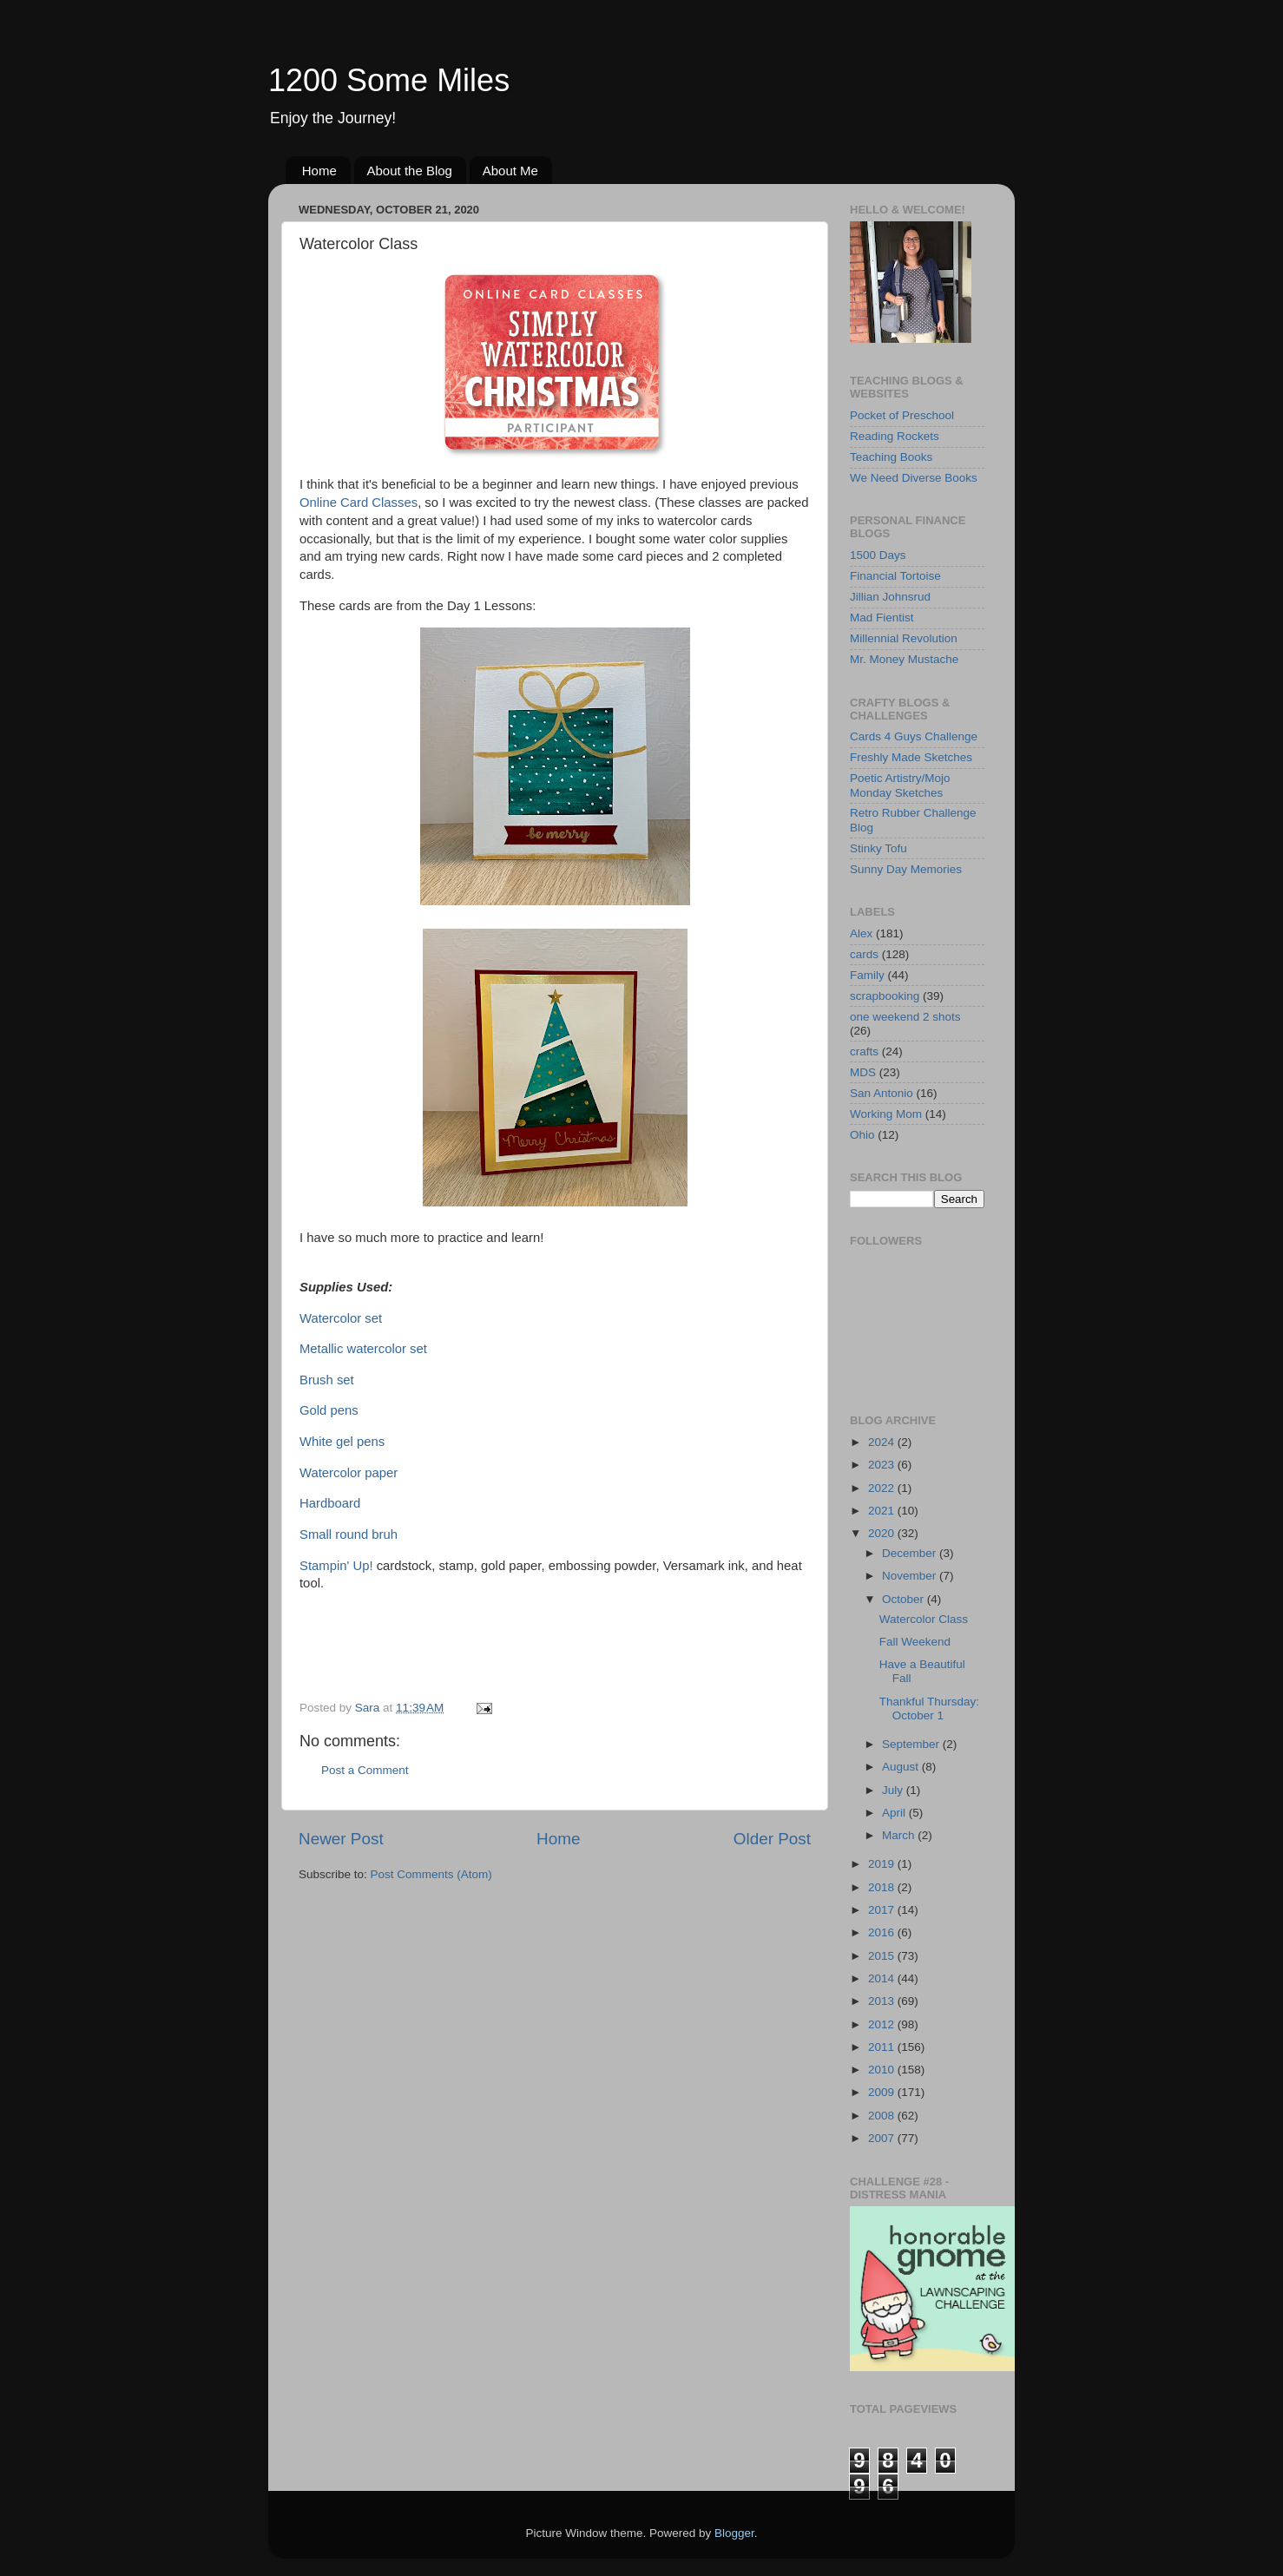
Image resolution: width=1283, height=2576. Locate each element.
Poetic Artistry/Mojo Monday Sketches (900, 785)
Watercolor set (340, 1318)
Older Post (772, 1839)
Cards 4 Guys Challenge (913, 736)
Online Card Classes (358, 502)
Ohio (862, 1134)
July (894, 1790)
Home (319, 170)
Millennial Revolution (903, 638)
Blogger (734, 2533)
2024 (883, 1442)
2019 (883, 1863)
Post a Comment (365, 1770)
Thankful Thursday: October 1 (929, 1708)
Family (867, 975)
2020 (883, 1533)
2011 (883, 2047)
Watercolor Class (923, 1619)
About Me (510, 170)
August (902, 1766)
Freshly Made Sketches (911, 757)
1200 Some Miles (389, 80)
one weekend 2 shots (905, 1016)
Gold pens (329, 1410)
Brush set (326, 1380)
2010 (883, 2069)
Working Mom (886, 1113)
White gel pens (342, 1442)
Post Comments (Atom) (431, 1874)
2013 (883, 2001)
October (904, 1599)
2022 (883, 1488)
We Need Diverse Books (913, 477)
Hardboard (329, 1503)
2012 (883, 2024)
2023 (883, 1464)
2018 (883, 1887)
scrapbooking (884, 995)
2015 (883, 1955)
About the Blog (409, 170)
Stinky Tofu (878, 848)
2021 (883, 1510)
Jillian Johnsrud (890, 596)
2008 (883, 2115)
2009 (883, 2092)
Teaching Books (891, 456)
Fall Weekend (915, 1641)
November (910, 1575)
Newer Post (341, 1839)
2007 (883, 2138)
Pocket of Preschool (902, 415)
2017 (883, 1909)
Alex (861, 933)
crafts (864, 1051)
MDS (863, 1072)
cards (864, 954)
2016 (883, 1932)
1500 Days (878, 555)
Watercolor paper (348, 1473)
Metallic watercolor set (363, 1349)
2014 (883, 1978)
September (912, 1744)
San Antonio (881, 1093)
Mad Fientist (882, 617)
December (910, 1553)
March (900, 1835)
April (895, 1812)
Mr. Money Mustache (904, 659)
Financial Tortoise (895, 575)
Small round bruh (348, 1534)
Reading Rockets (894, 436)
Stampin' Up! (336, 1566)
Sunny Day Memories (906, 869)
